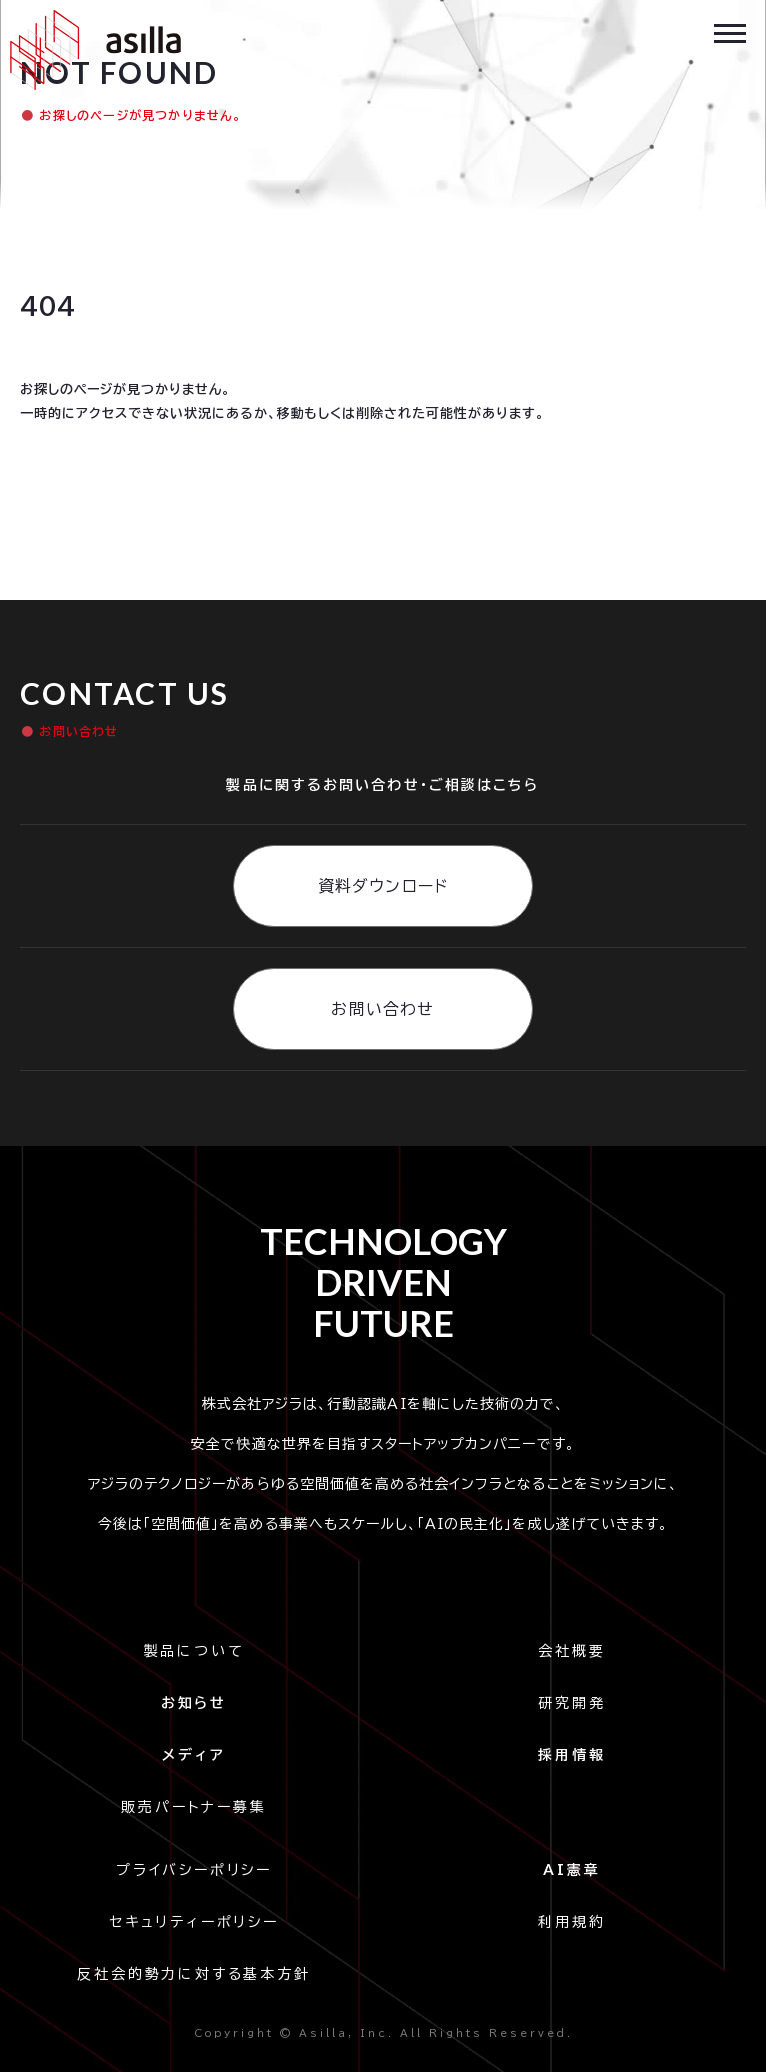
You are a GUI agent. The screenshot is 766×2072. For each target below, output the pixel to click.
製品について (194, 1651)
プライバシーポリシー (200, 1870)
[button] (730, 31)
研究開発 (571, 1703)
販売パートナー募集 (193, 1807)
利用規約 (571, 1922)
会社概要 (571, 1651)
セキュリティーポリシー (194, 1922)
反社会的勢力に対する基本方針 (193, 1974)
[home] (90, 50)
